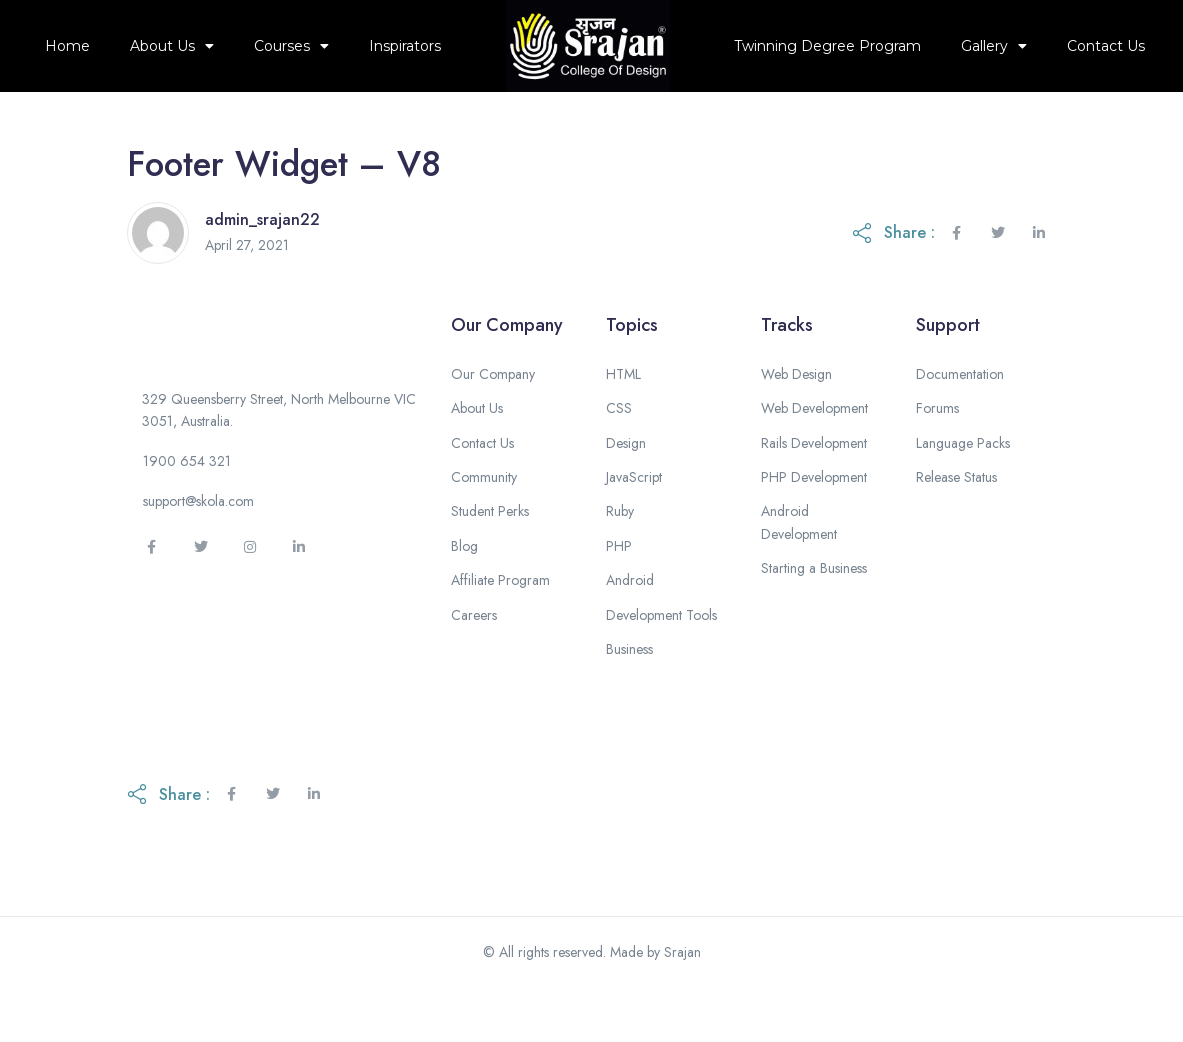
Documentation (960, 420)
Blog (464, 592)
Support (948, 371)
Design (626, 489)
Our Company (507, 371)
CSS (619, 455)
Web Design (796, 420)
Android (630, 626)
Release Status (956, 523)
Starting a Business (814, 614)
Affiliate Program (500, 626)
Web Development (814, 455)
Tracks (787, 371)
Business (629, 695)
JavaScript (634, 523)
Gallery (994, 46)
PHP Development (814, 523)
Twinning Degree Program (827, 46)
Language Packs (963, 489)
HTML (623, 420)
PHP (619, 592)
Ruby (620, 558)
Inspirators (405, 46)
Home (67, 46)
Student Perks (490, 558)
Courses (291, 46)
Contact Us (1106, 46)
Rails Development (814, 489)
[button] (187, 515)
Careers (474, 661)
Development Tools (661, 661)
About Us (172, 46)
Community (484, 523)
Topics (632, 371)
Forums (937, 455)
